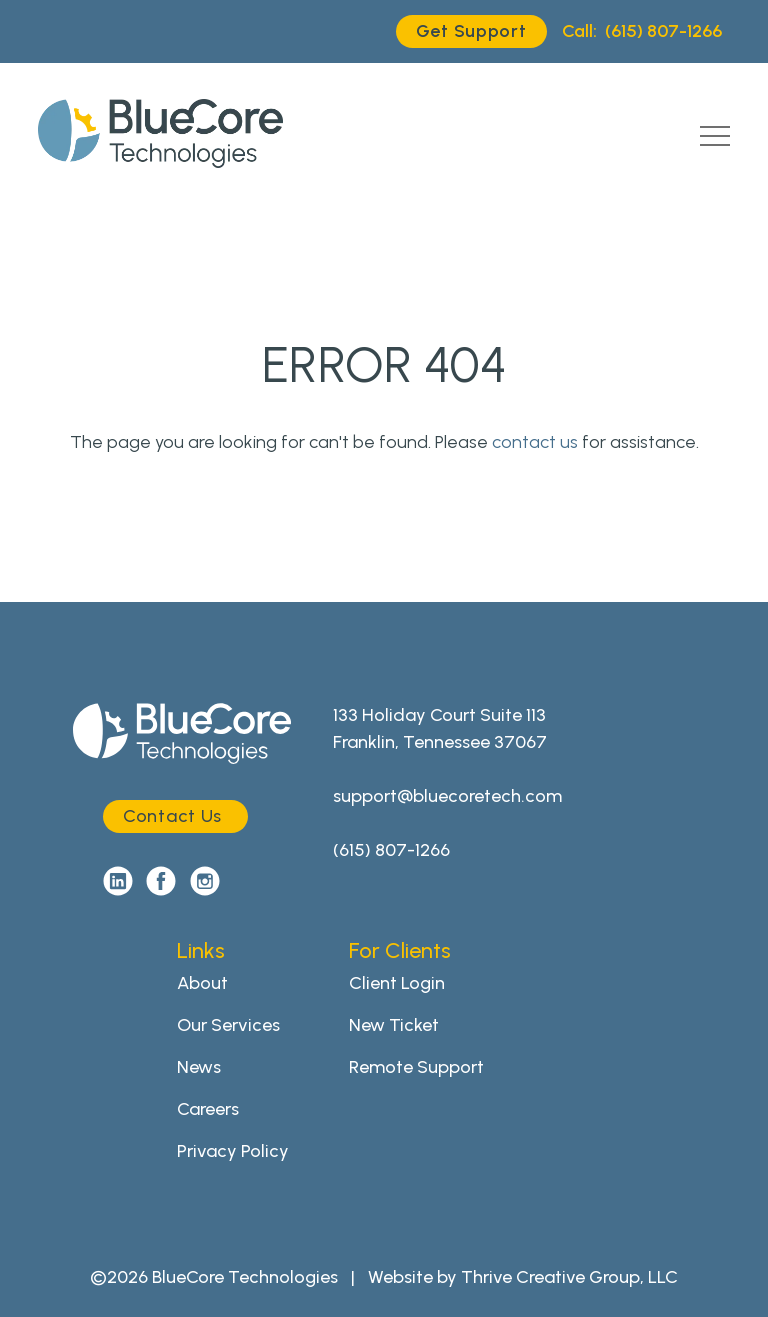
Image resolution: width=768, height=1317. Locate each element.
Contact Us (172, 816)
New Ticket (394, 1025)
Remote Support (416, 1067)
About (202, 983)
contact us (535, 442)
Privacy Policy (233, 1151)
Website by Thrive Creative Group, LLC (523, 1277)
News (199, 1067)
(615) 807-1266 (642, 31)
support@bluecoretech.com (447, 796)
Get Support (471, 31)
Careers (208, 1109)
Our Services (228, 1025)
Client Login (397, 983)
